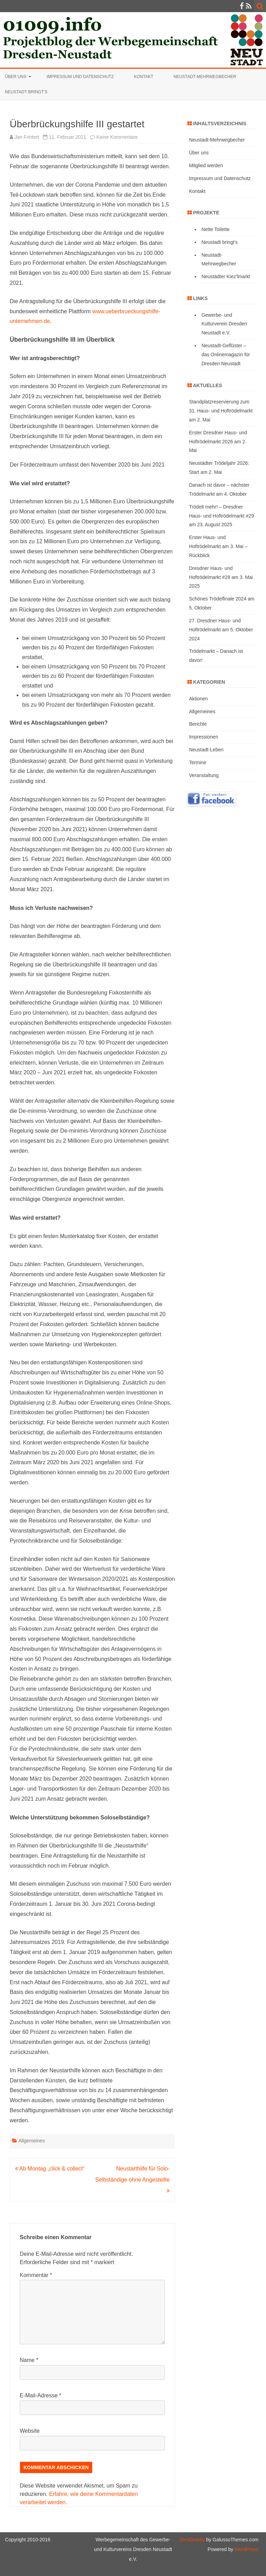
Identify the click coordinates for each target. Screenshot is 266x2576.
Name (29, 2360)
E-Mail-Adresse (40, 2395)
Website (30, 2431)
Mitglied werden (206, 165)
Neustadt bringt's (220, 242)
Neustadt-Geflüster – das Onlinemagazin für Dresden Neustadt (226, 354)
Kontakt (143, 76)
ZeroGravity (192, 2539)
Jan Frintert (27, 137)
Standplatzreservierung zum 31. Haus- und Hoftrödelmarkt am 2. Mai (221, 411)
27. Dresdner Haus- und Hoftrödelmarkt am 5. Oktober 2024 (221, 629)
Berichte (198, 724)
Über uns (15, 76)
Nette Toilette (216, 229)
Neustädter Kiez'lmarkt (226, 276)
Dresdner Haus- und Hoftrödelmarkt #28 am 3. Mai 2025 (221, 577)
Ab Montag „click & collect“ (50, 2169)
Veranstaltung (204, 775)
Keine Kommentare (117, 137)
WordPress (245, 2549)
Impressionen (203, 737)
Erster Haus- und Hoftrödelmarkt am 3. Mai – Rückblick (218, 546)
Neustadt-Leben (206, 749)
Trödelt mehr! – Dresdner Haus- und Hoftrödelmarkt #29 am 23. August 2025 (221, 516)
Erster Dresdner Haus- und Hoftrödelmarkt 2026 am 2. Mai (218, 441)
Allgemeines (31, 2140)
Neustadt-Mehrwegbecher (205, 76)
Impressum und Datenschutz (80, 76)
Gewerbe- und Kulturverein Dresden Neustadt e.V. (224, 324)
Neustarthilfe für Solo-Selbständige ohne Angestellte (132, 2180)
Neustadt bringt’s (26, 91)
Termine (197, 762)
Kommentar (36, 2275)
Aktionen (198, 698)
